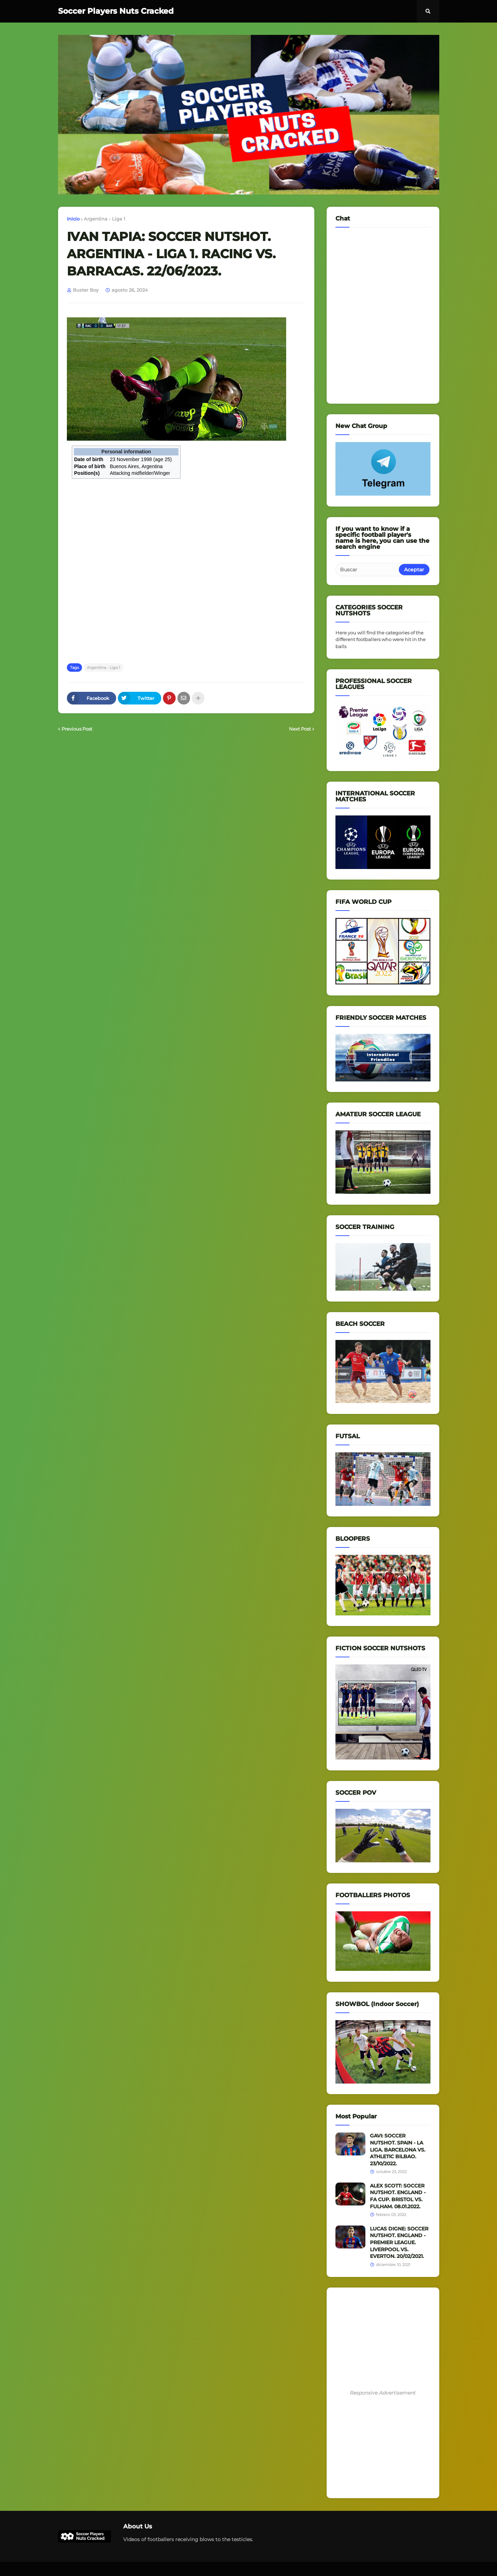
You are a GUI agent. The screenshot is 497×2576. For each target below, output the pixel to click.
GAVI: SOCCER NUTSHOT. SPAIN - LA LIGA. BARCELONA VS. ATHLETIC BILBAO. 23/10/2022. (397, 2149)
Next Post (300, 729)
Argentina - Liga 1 (104, 219)
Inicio (73, 219)
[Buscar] (367, 569)
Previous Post (77, 729)
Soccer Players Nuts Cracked (116, 11)
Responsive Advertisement (383, 2393)
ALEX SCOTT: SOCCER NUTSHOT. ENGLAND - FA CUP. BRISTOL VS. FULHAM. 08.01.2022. (398, 2196)
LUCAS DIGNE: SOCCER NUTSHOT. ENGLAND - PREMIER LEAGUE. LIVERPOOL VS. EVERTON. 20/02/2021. (399, 2242)
